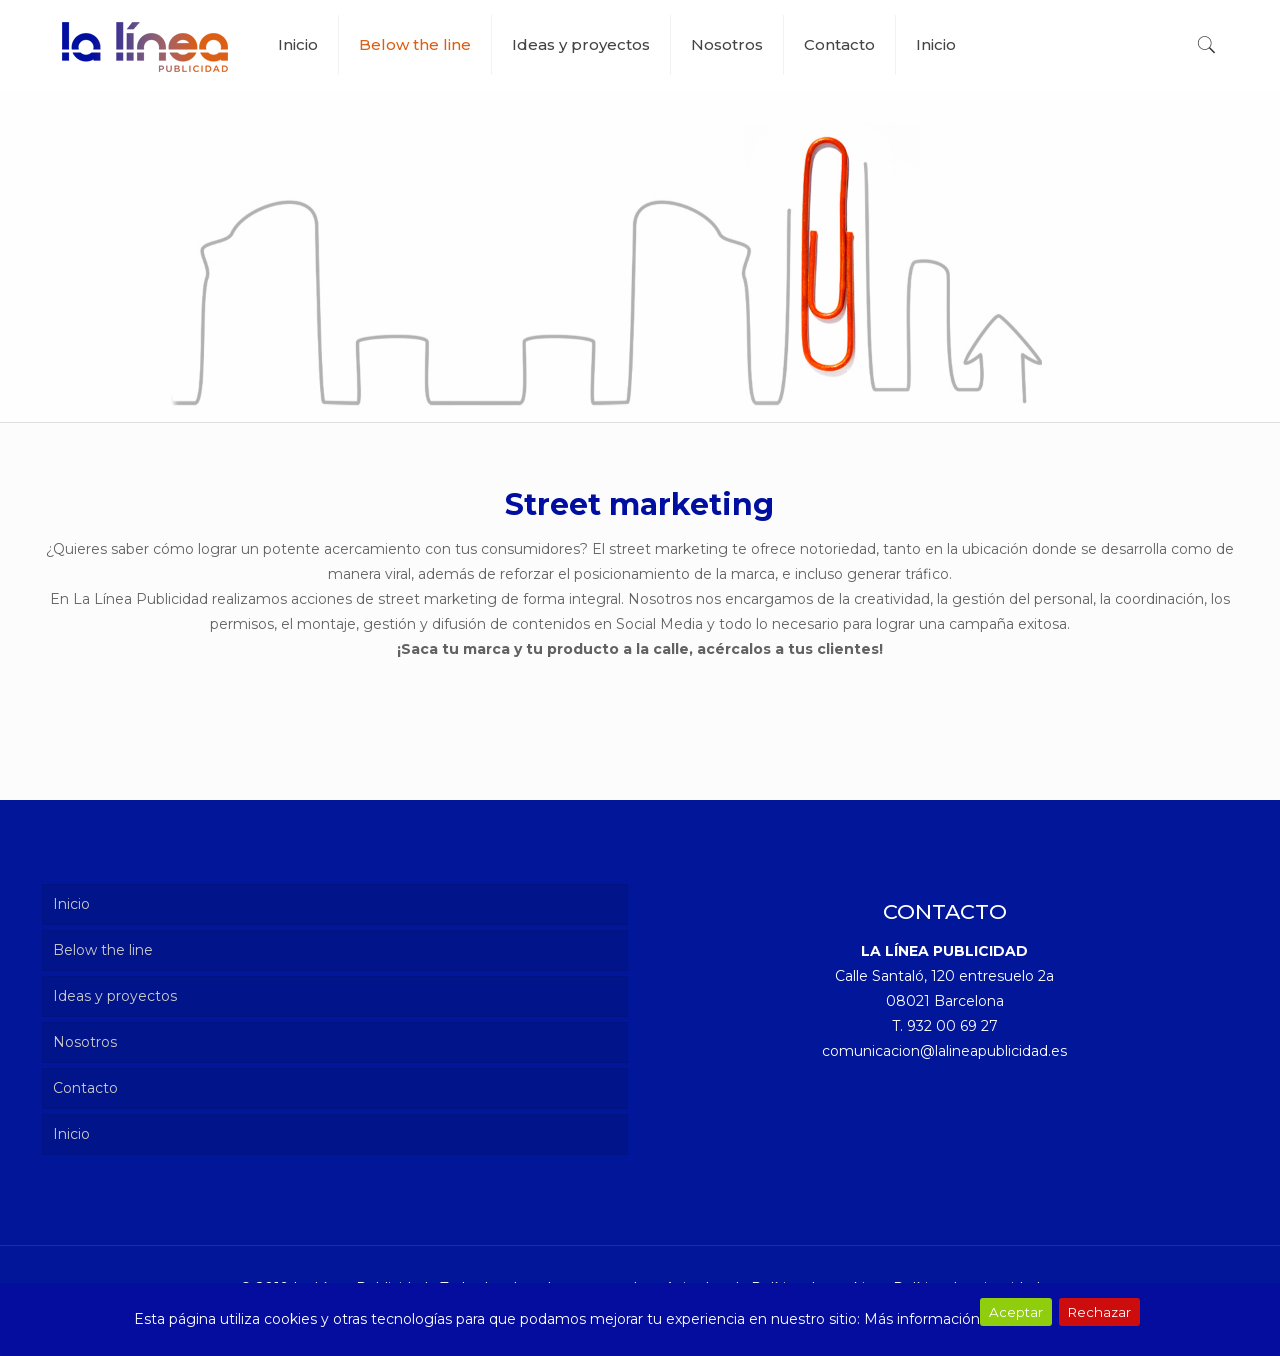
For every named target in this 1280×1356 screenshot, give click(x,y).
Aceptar (1016, 1312)
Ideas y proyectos (115, 996)
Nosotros (85, 1042)
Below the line (103, 950)
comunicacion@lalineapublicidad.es (944, 1051)
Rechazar (1099, 1312)
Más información (922, 1319)
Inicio (71, 904)
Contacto (85, 1088)
